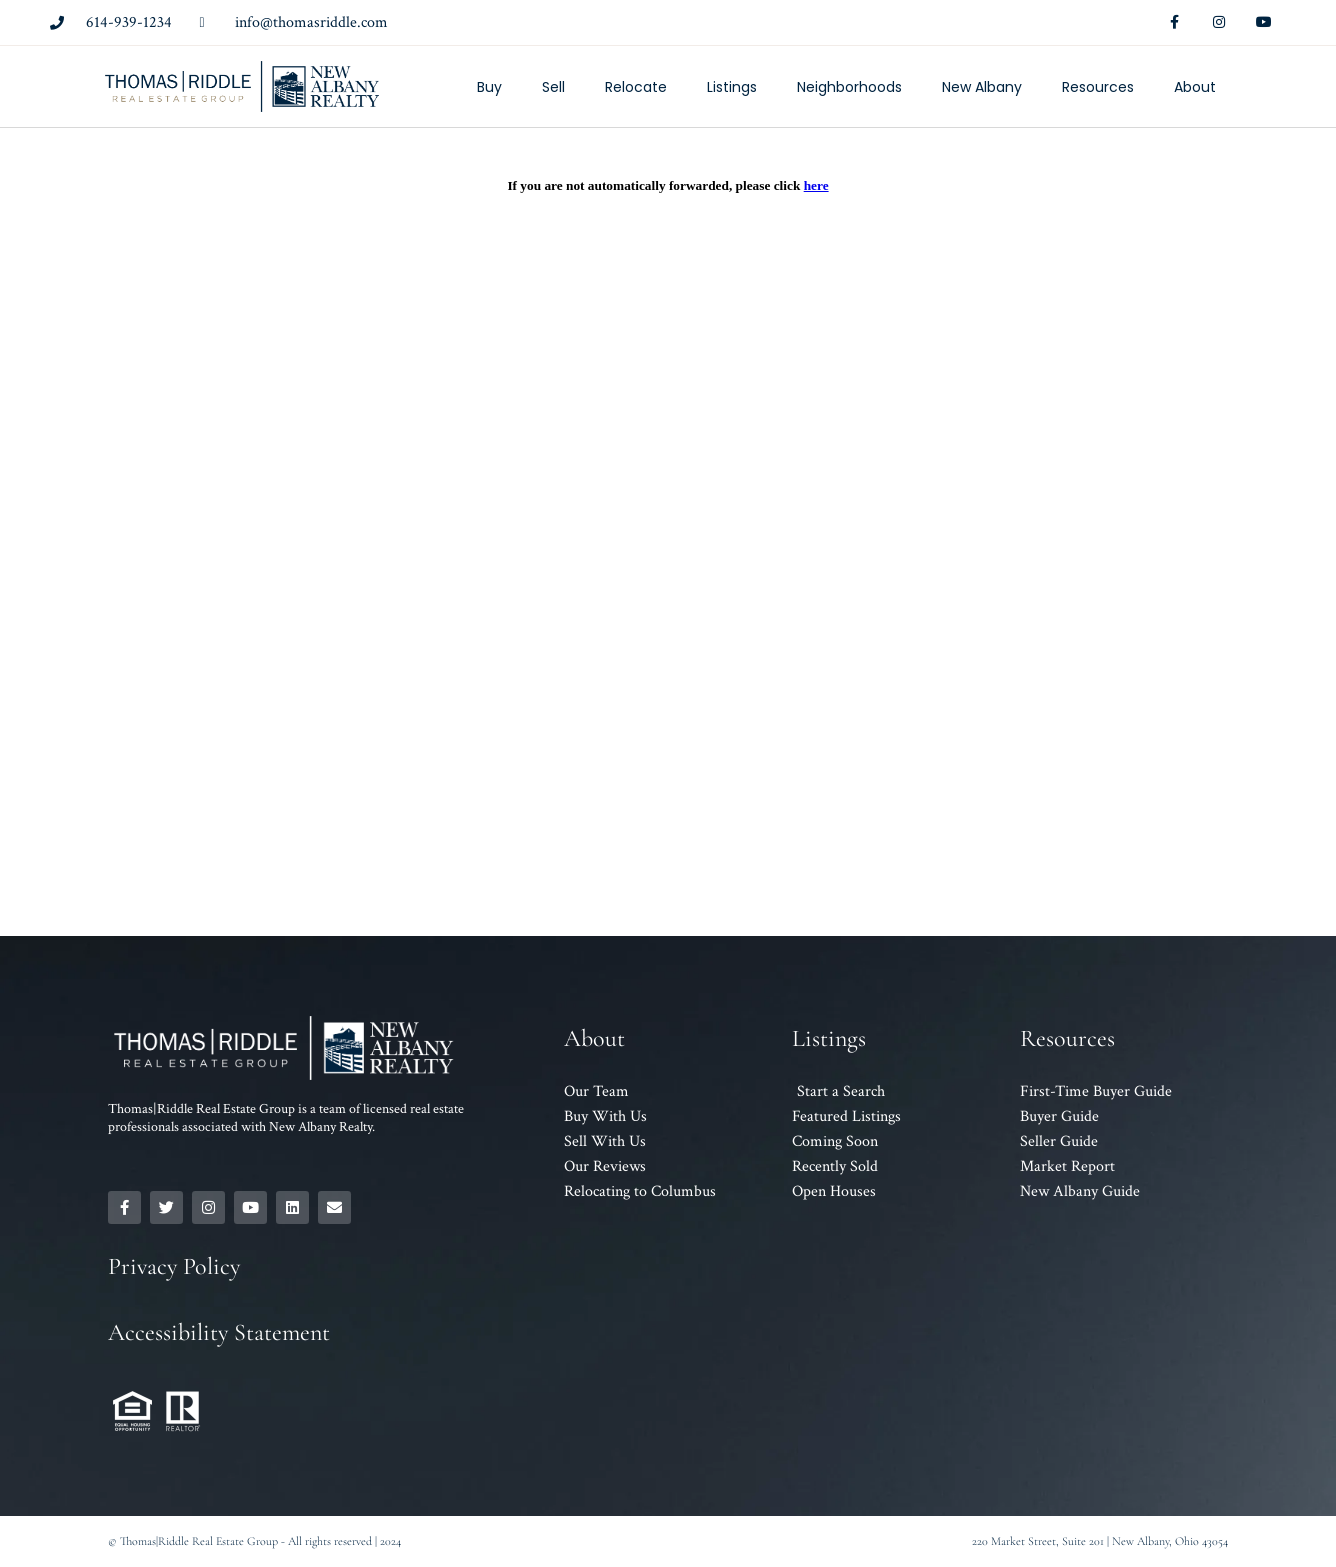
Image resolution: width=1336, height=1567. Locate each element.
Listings (732, 87)
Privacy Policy (174, 1266)
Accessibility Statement (219, 1332)
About (1195, 87)
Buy (489, 87)
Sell (553, 87)
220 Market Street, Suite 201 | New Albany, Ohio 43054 (1100, 1541)
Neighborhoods (849, 87)
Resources (1098, 87)
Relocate (636, 87)
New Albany (982, 87)
